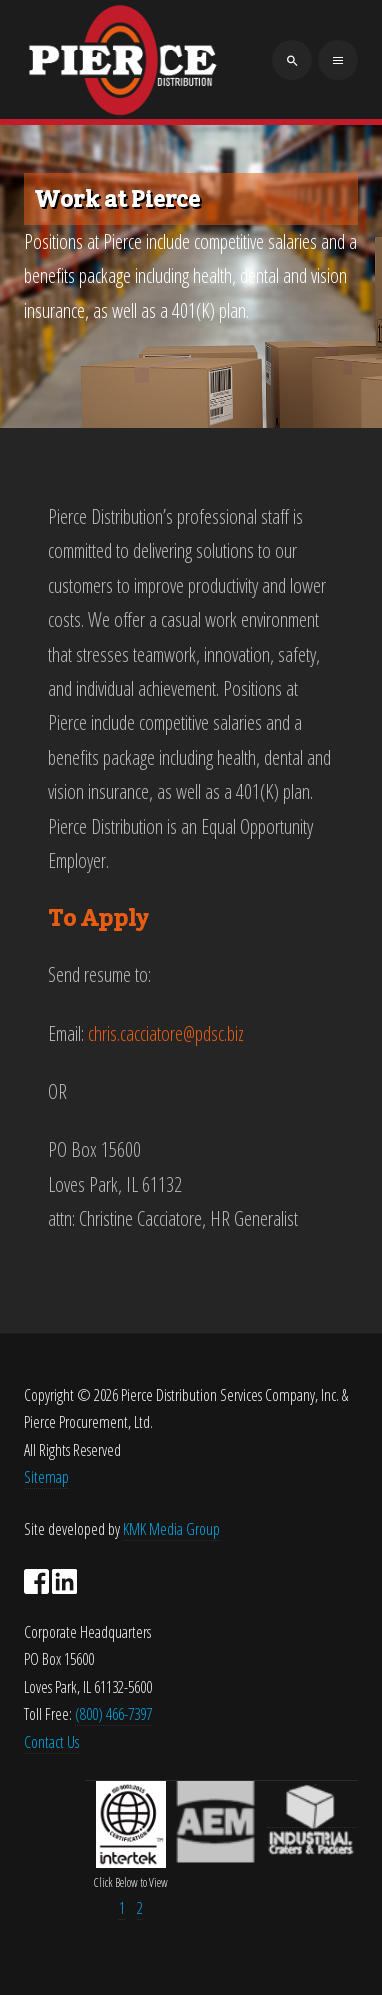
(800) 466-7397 (113, 1714)
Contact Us (51, 1742)
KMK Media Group (171, 1529)
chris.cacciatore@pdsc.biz (166, 1033)
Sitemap (46, 1477)
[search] (292, 60)
